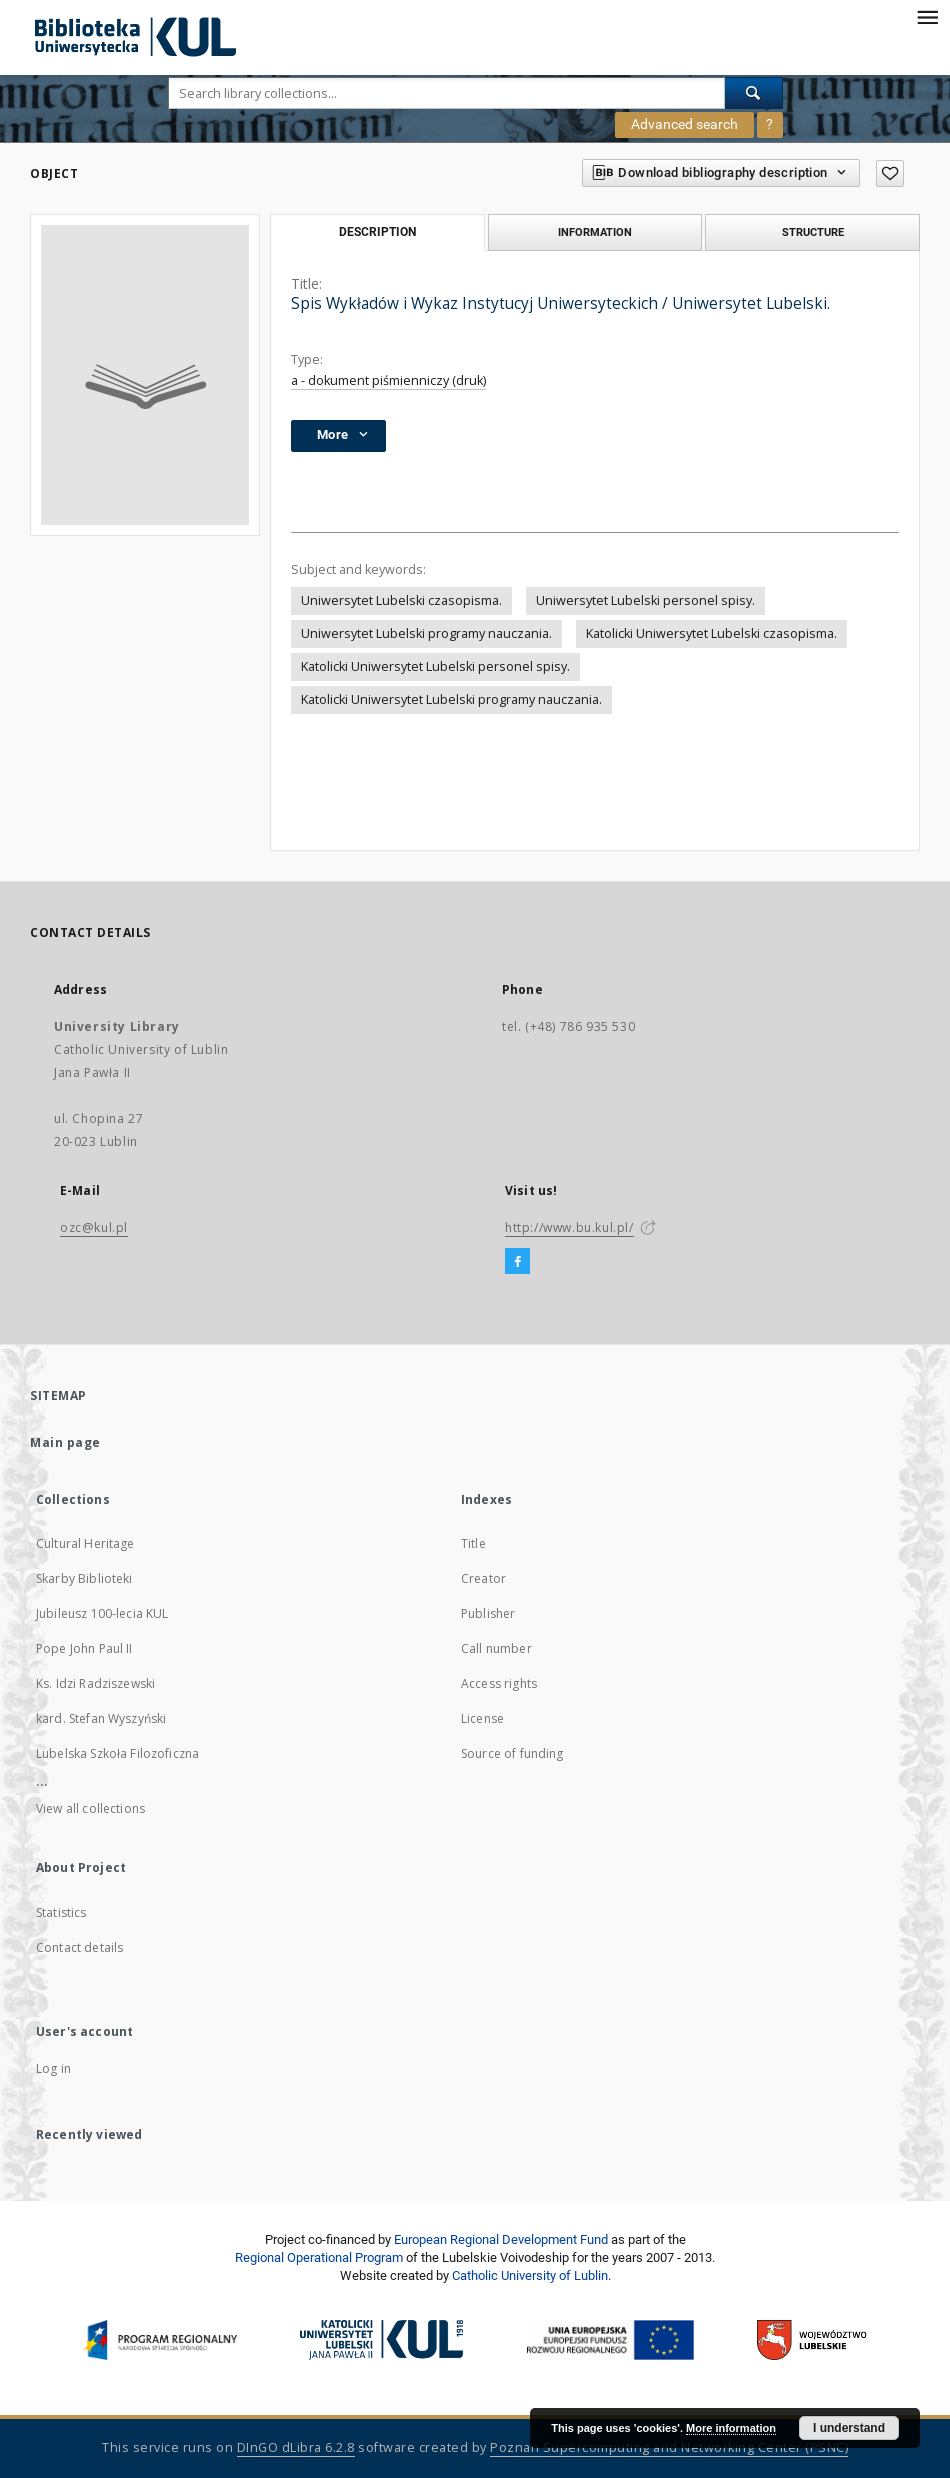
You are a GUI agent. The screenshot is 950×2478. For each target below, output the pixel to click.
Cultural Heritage (85, 1543)
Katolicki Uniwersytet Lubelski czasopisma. (711, 633)
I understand (849, 2428)
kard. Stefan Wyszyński (101, 1718)
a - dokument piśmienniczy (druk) (388, 380)
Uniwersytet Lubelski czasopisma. (401, 600)
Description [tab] (377, 232)
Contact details (79, 1947)
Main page (65, 1442)
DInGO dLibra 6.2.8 (296, 2447)
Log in (53, 2068)
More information (731, 2428)
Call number (496, 1648)
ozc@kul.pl (94, 1227)
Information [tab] (595, 232)
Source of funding (512, 1753)
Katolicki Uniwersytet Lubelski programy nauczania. (451, 699)
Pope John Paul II (84, 1648)
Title (473, 1543)
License (482, 1718)
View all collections (90, 1808)
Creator (483, 1578)
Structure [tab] (813, 232)
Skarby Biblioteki (84, 1578)
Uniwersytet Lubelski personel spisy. (645, 600)
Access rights (499, 1683)
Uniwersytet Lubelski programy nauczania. (426, 633)
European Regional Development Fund (501, 2239)
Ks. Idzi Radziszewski (95, 1683)
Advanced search (684, 124)
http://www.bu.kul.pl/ (569, 1227)
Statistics (61, 1912)
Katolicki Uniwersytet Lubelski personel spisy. (435, 666)
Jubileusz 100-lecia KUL (102, 1613)
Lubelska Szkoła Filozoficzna (117, 1753)
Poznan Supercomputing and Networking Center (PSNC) (669, 2447)
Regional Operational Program (319, 2257)
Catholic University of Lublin (530, 2275)
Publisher (488, 1613)
